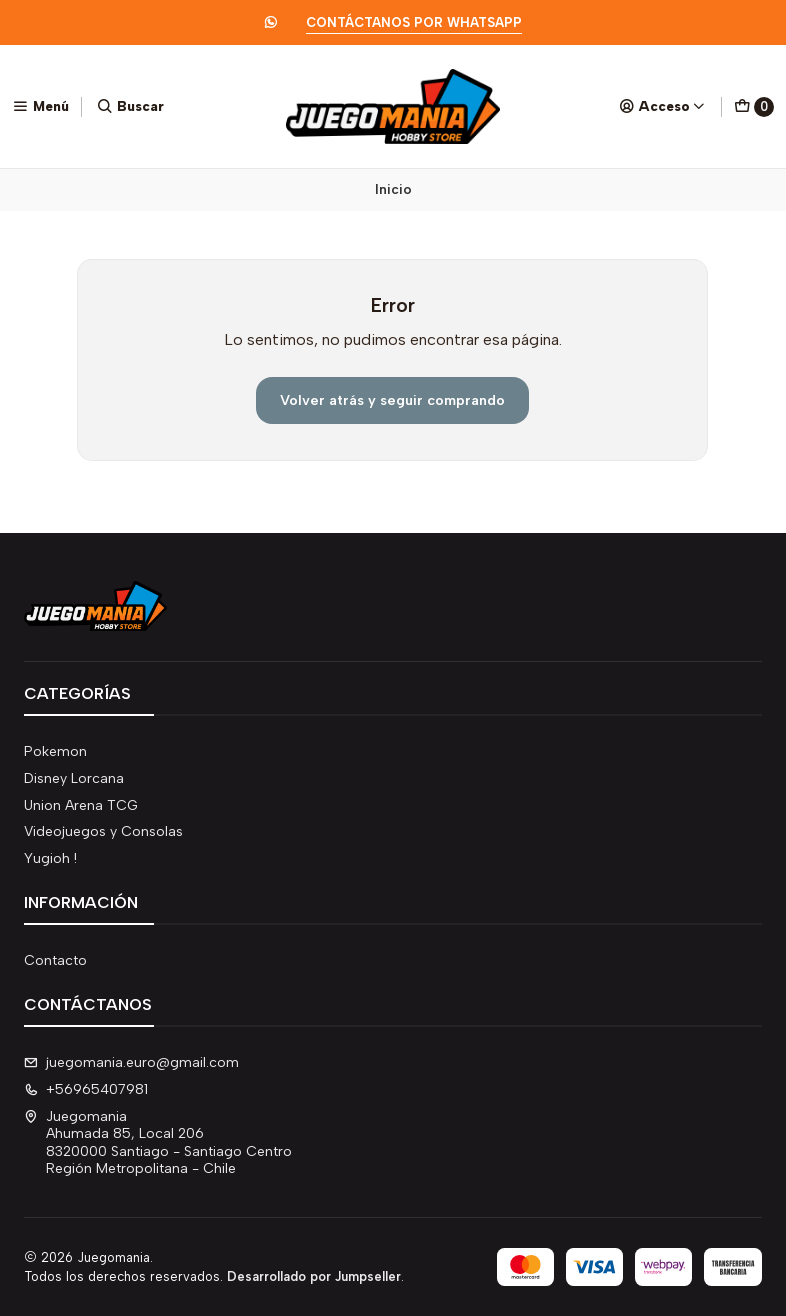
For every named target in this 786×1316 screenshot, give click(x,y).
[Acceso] (662, 106)
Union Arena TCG (81, 805)
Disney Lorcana (74, 778)
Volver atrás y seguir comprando (392, 400)
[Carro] (754, 107)
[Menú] (40, 106)
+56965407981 (86, 1089)
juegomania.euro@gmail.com (131, 1062)
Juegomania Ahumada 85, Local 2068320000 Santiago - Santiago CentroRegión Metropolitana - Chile (158, 1143)
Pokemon (55, 751)
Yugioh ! (50, 858)
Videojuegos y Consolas (103, 831)
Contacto (55, 960)
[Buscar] (130, 106)
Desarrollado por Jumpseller (314, 1276)
